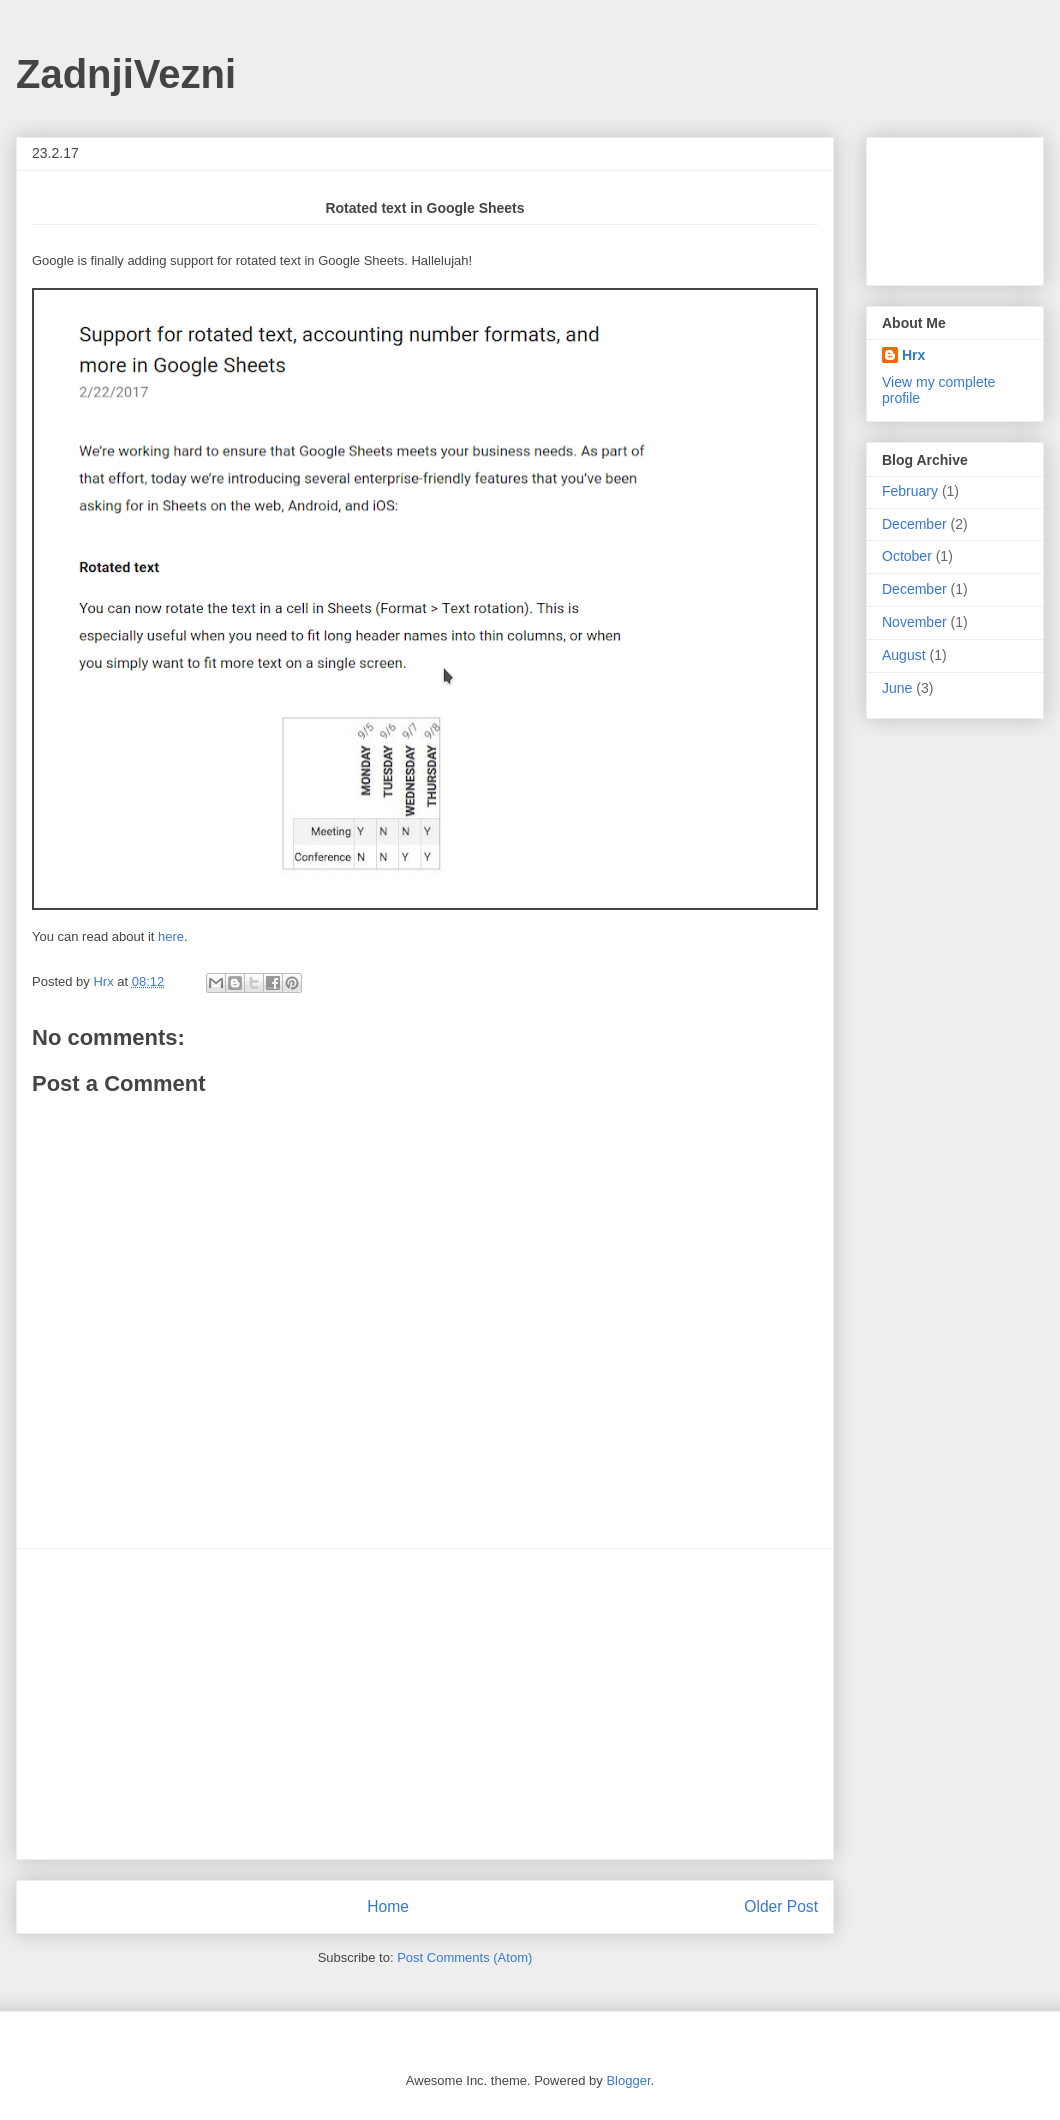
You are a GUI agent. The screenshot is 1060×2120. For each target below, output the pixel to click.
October (907, 556)
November (914, 622)
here (171, 936)
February (910, 491)
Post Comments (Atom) (464, 1957)
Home (388, 1906)
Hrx (913, 355)
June (897, 688)
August (904, 655)
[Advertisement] (425, 1704)
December (914, 524)
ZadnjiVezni (126, 74)
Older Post (781, 1906)
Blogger (628, 2080)
